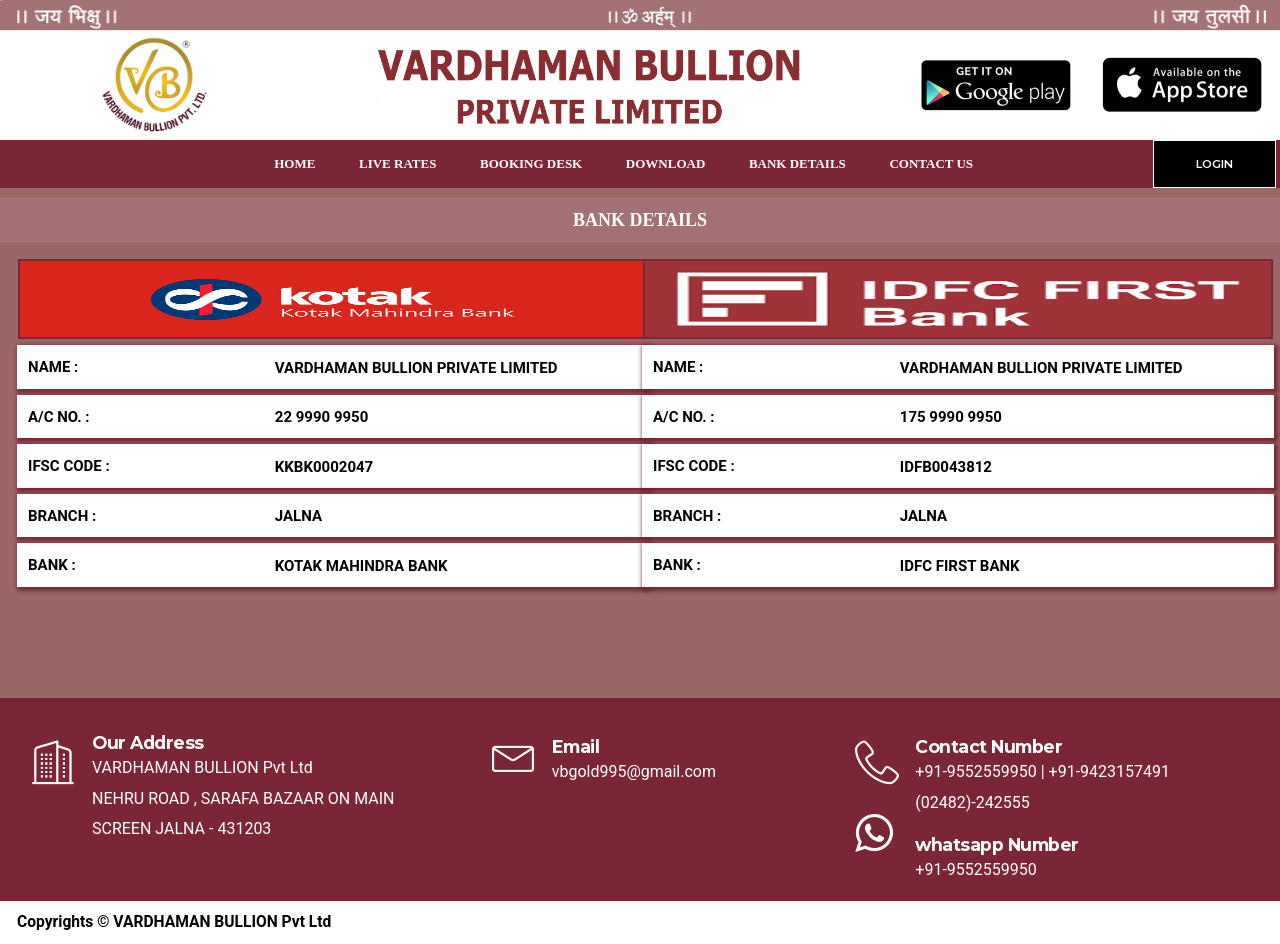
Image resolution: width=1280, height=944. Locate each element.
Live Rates (397, 163)
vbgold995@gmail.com (634, 771)
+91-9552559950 (975, 771)
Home (294, 163)
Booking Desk (531, 163)
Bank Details (797, 163)
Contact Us (931, 163)
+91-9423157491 (1109, 771)
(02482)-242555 (972, 802)
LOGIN (1214, 164)
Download (665, 163)
